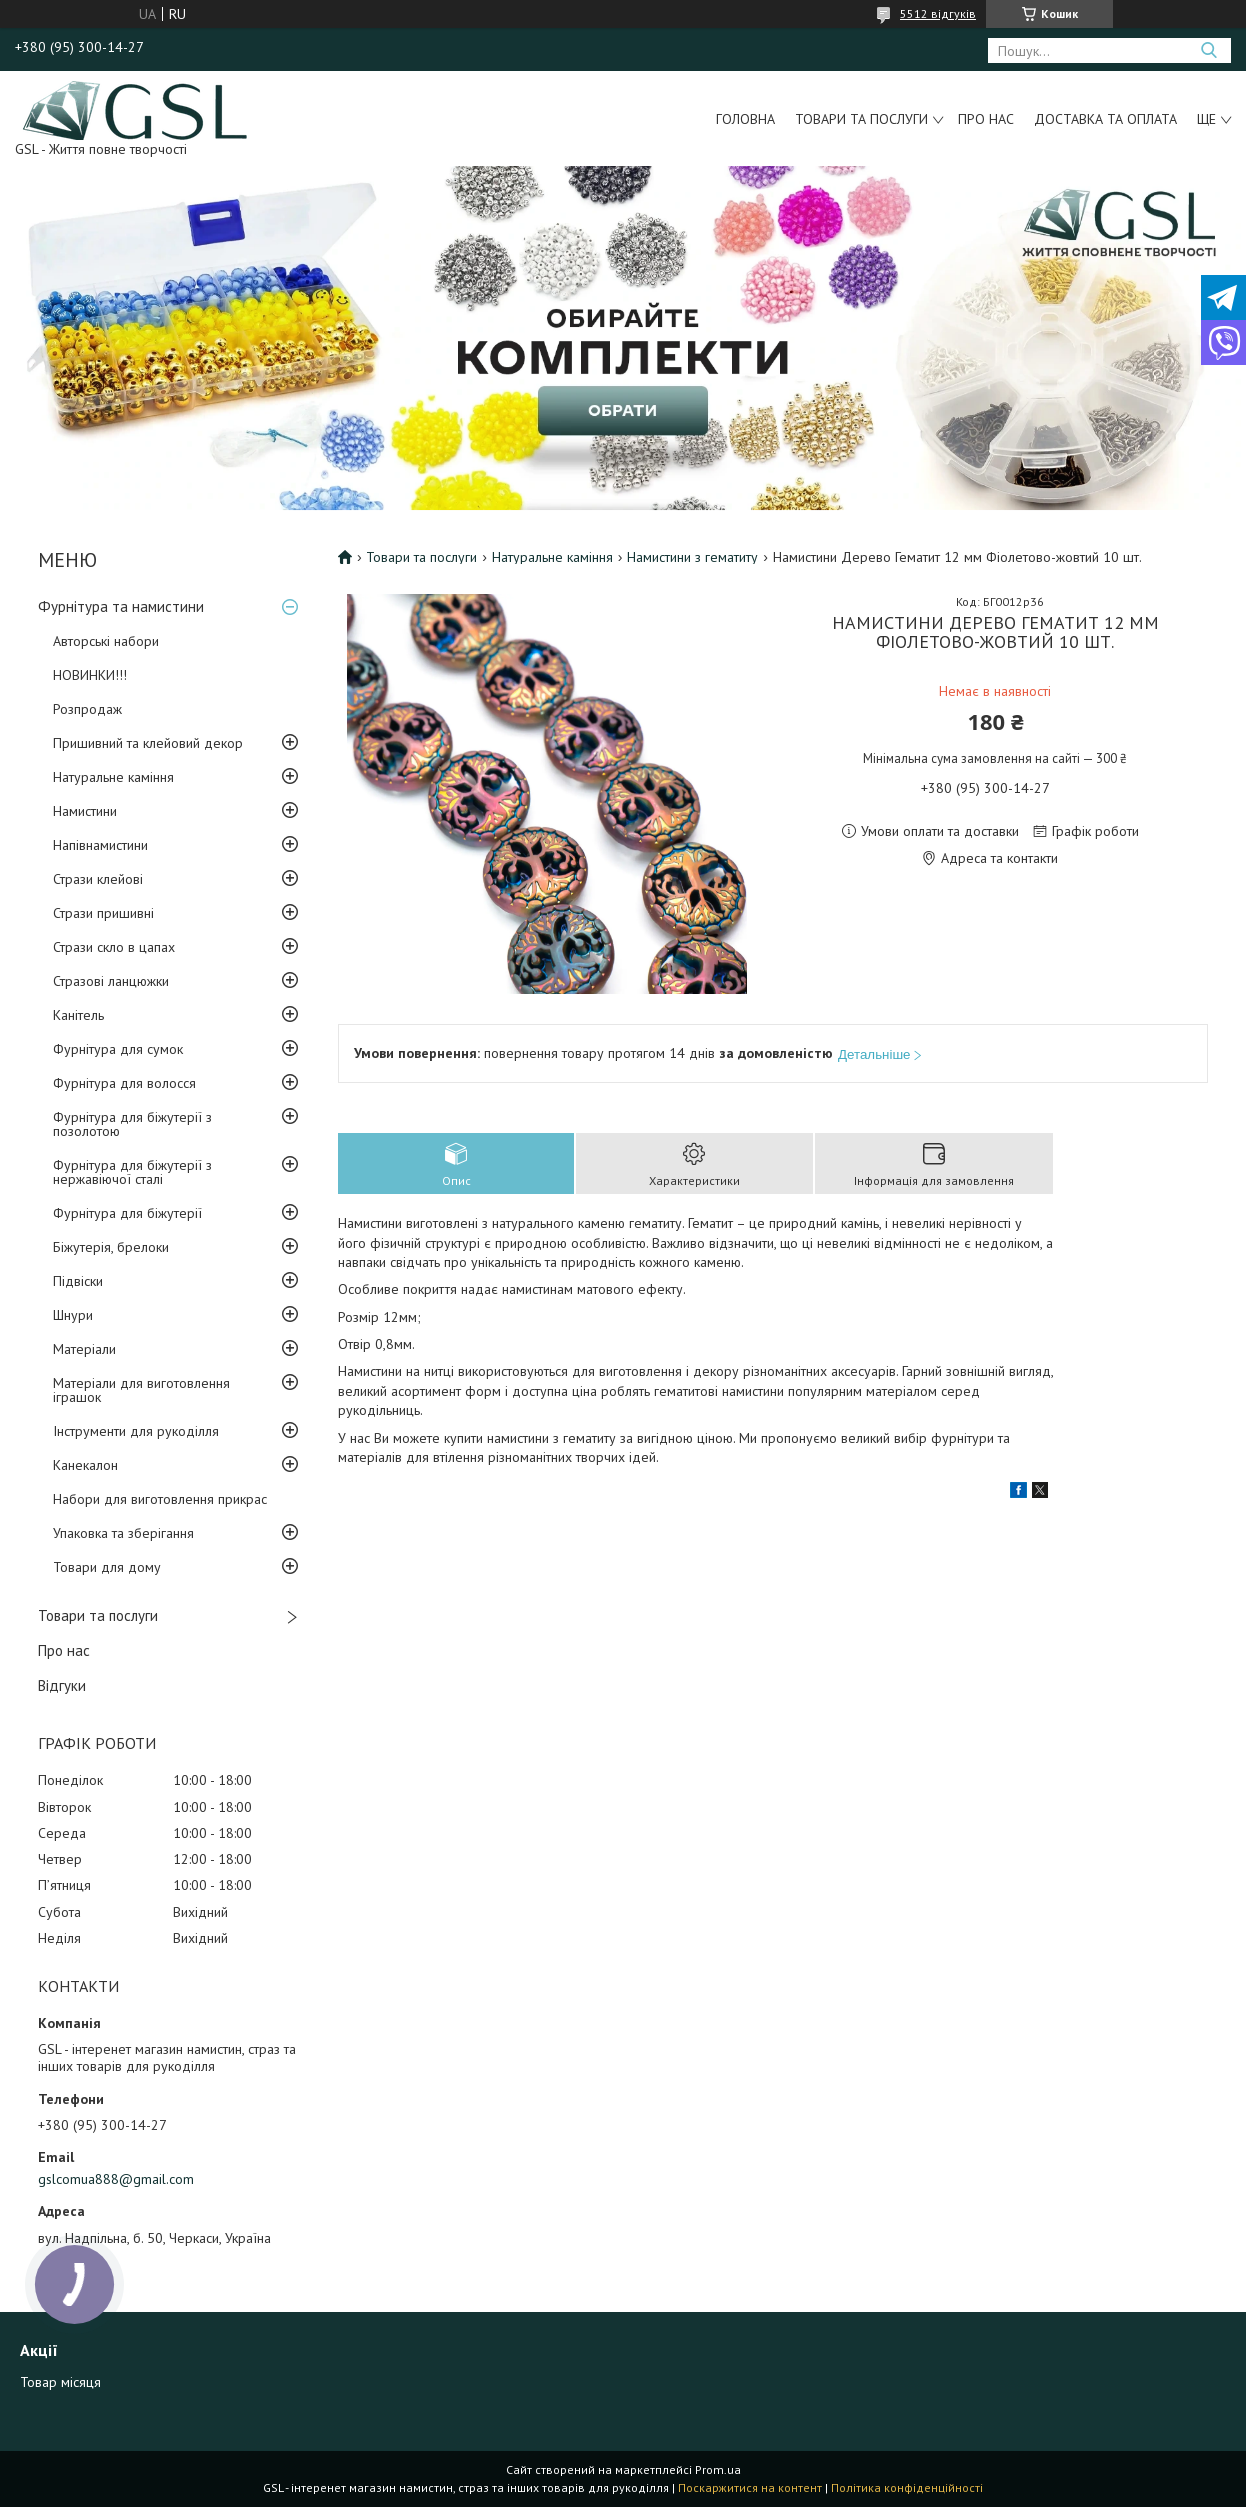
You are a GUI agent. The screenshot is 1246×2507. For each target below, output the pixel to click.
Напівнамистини (100, 845)
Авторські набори (106, 641)
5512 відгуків (938, 13)
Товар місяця (60, 2382)
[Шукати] (1208, 50)
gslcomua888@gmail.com (116, 2179)
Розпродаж (87, 709)
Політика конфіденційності (907, 2487)
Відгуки (62, 1685)
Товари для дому (107, 1567)
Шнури (73, 1315)
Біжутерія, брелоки (111, 1247)
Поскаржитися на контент (750, 2487)
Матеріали (84, 1349)
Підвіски (78, 1281)
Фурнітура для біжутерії (127, 1213)
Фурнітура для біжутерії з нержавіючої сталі (132, 1172)
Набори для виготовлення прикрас (160, 1499)
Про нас (986, 119)
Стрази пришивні (103, 913)
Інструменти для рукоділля (136, 1431)
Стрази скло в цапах (114, 947)
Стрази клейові (98, 879)
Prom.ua (718, 2469)
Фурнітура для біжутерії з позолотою (132, 1124)
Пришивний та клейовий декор (148, 743)
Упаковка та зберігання (123, 1533)
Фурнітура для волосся (124, 1083)
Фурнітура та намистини (121, 606)
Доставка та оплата (1105, 119)
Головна (745, 119)
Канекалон (85, 1465)
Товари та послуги (861, 119)
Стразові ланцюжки (111, 981)
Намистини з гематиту (692, 557)
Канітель (78, 1015)
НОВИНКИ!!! (90, 675)
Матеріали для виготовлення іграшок (141, 1390)
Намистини (85, 811)
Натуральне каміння (113, 777)
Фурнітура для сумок (118, 1049)
